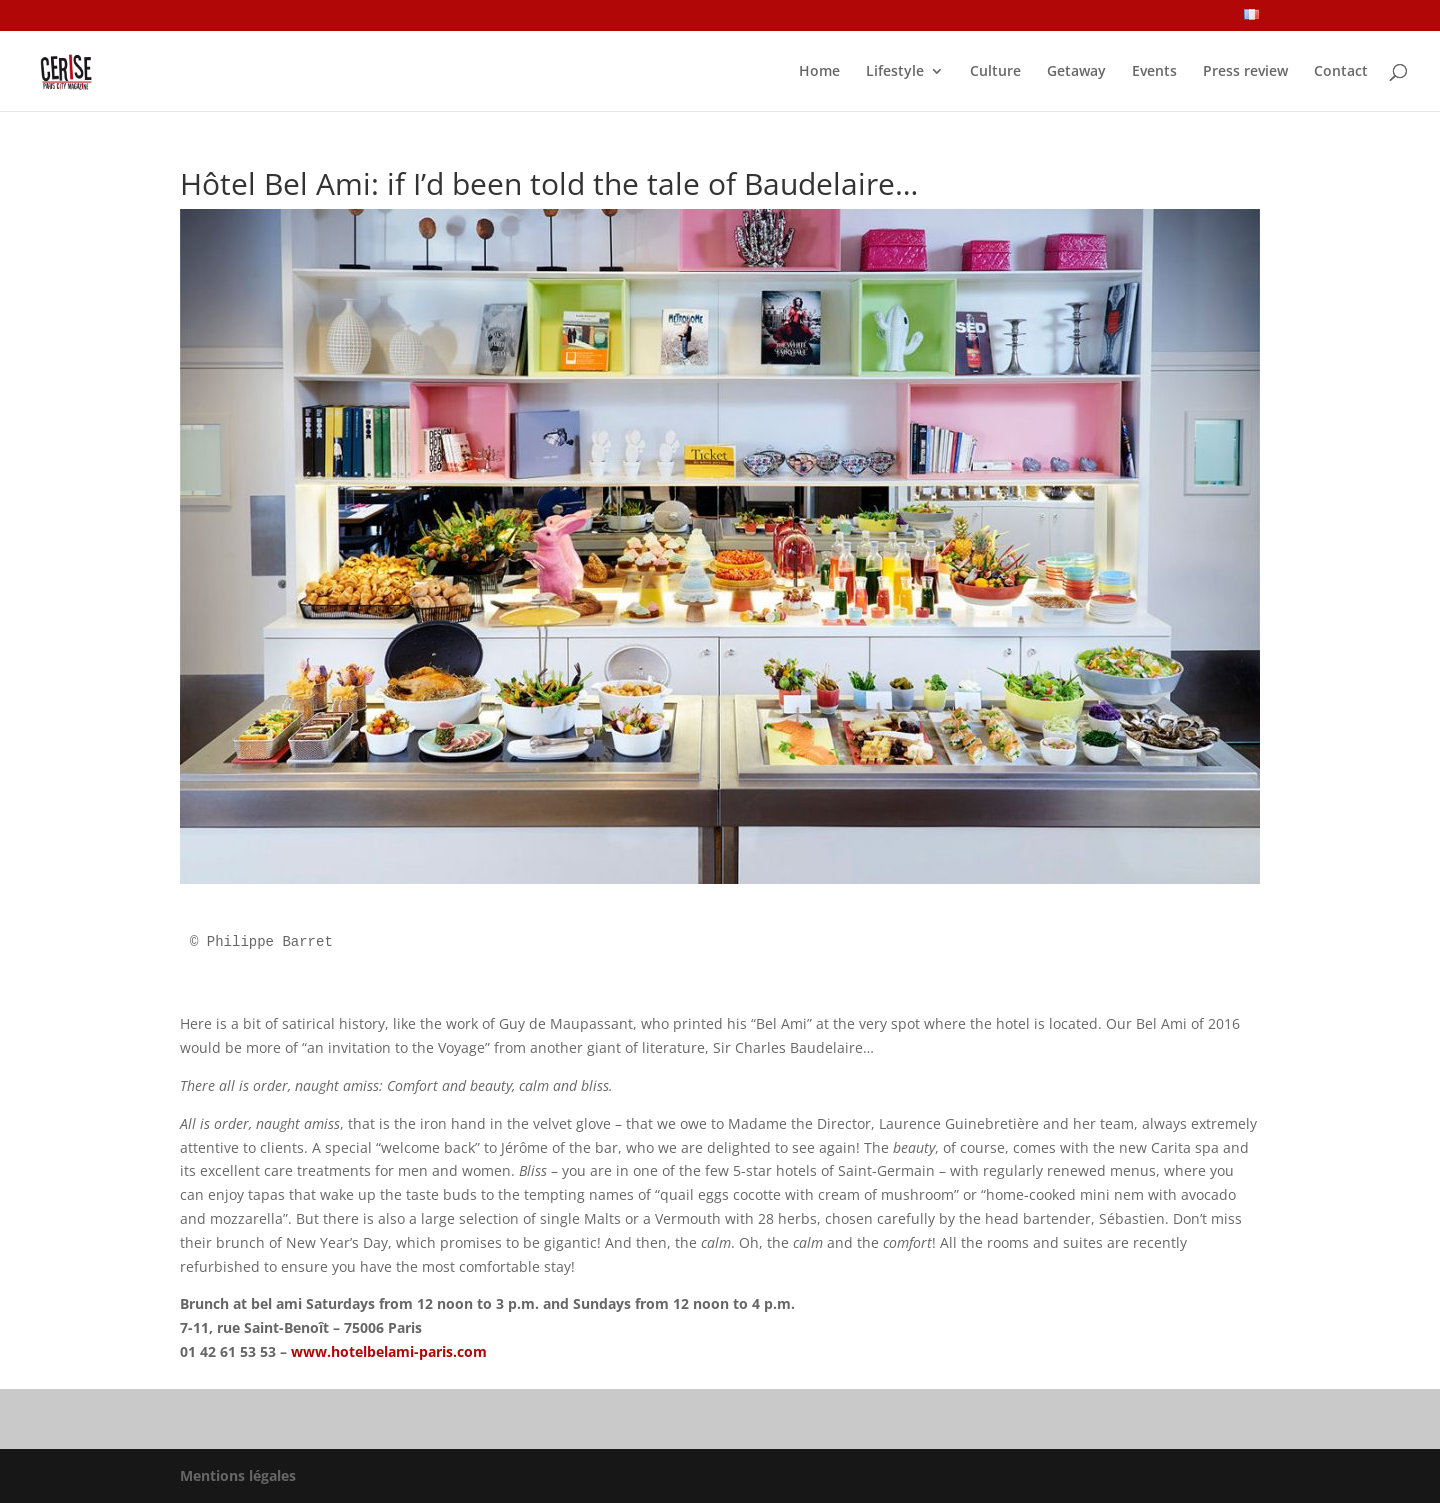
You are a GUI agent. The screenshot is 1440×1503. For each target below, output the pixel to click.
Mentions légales (238, 1475)
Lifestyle (895, 72)
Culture (995, 72)
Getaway (1076, 72)
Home (819, 72)
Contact (1341, 72)
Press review (1245, 72)
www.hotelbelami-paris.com (389, 1351)
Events (1154, 72)
